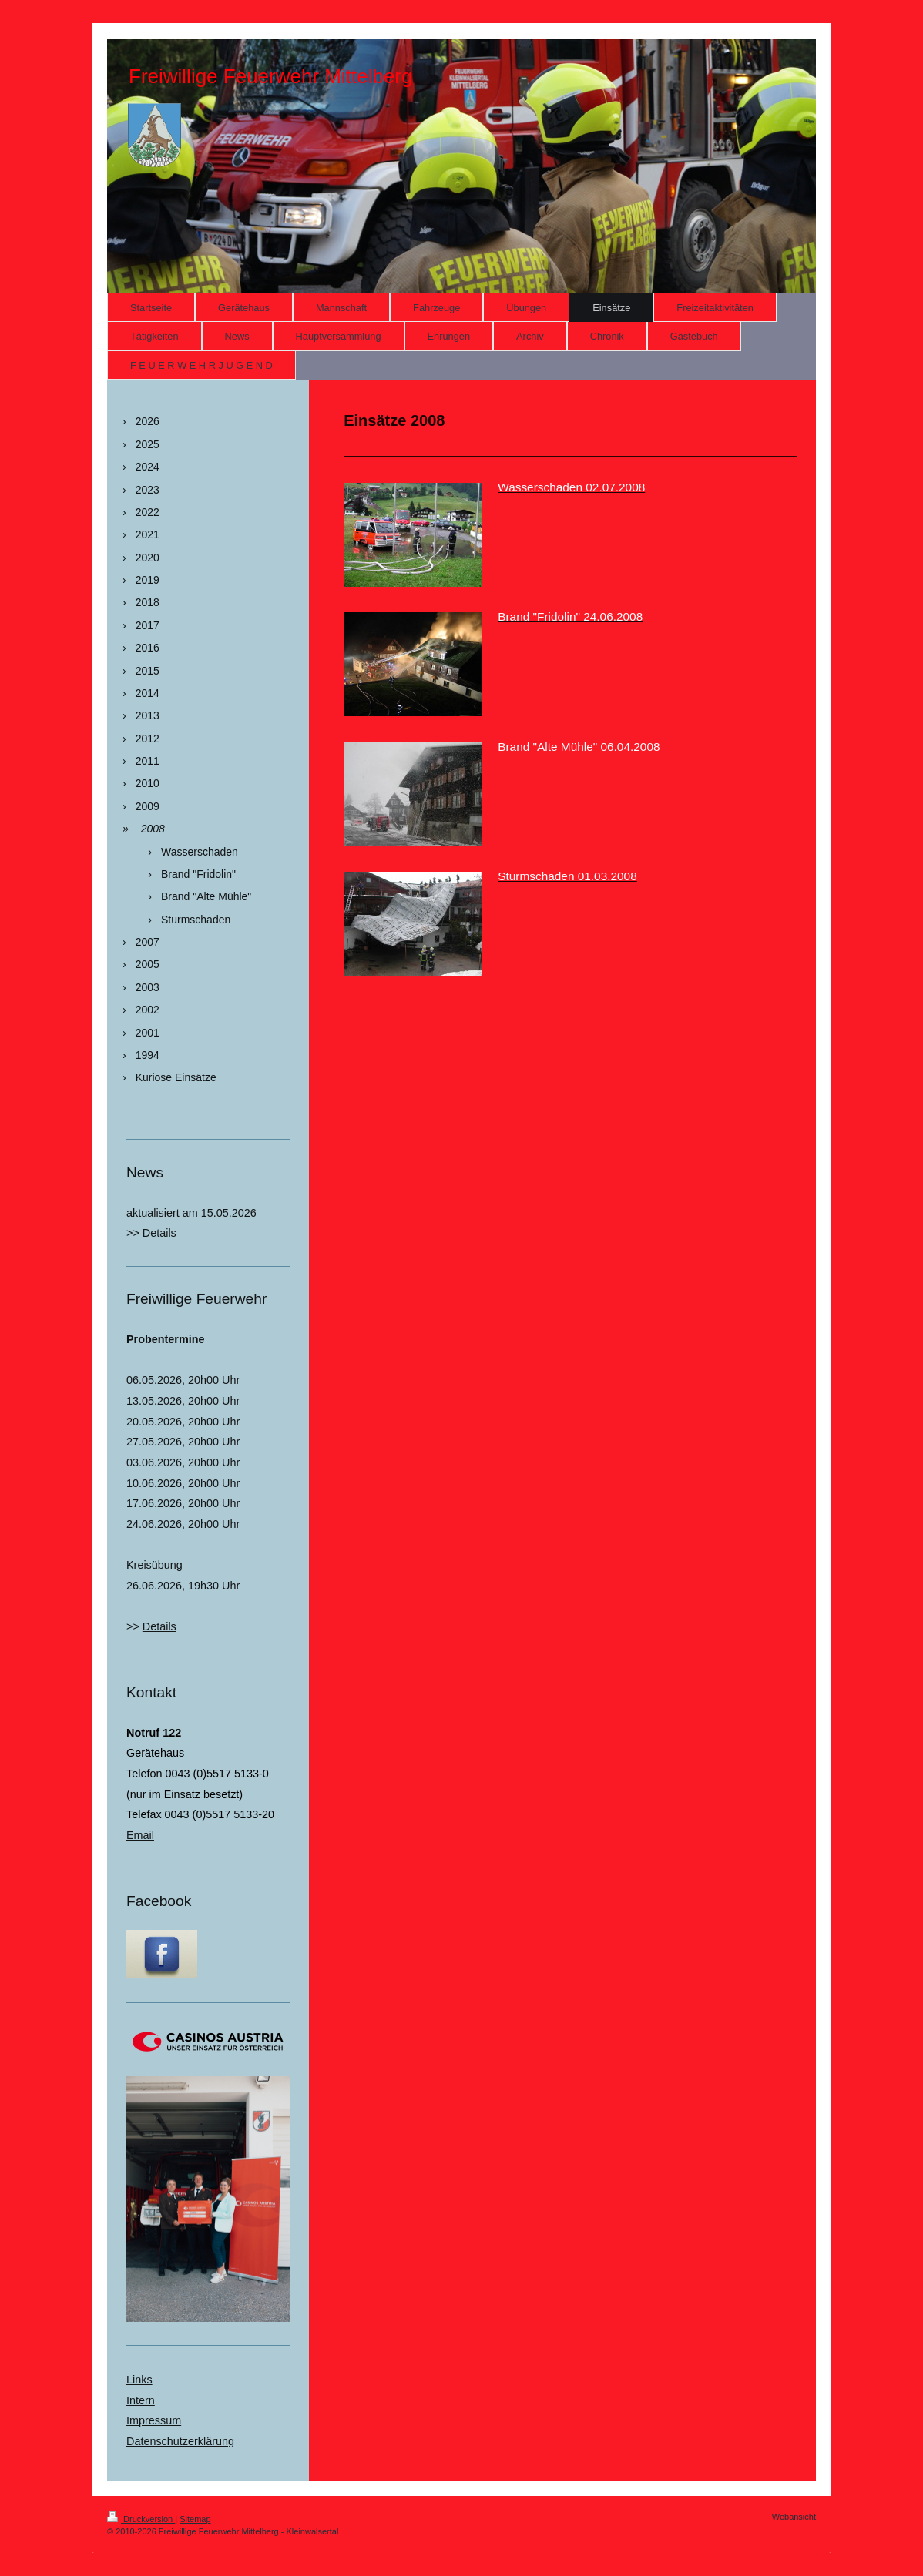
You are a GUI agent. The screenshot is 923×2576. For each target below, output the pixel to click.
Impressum (153, 2420)
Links (139, 2379)
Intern (140, 2400)
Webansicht (794, 2516)
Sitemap (195, 2519)
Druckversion (141, 2519)
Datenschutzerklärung (180, 2441)
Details (159, 1233)
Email (140, 1835)
